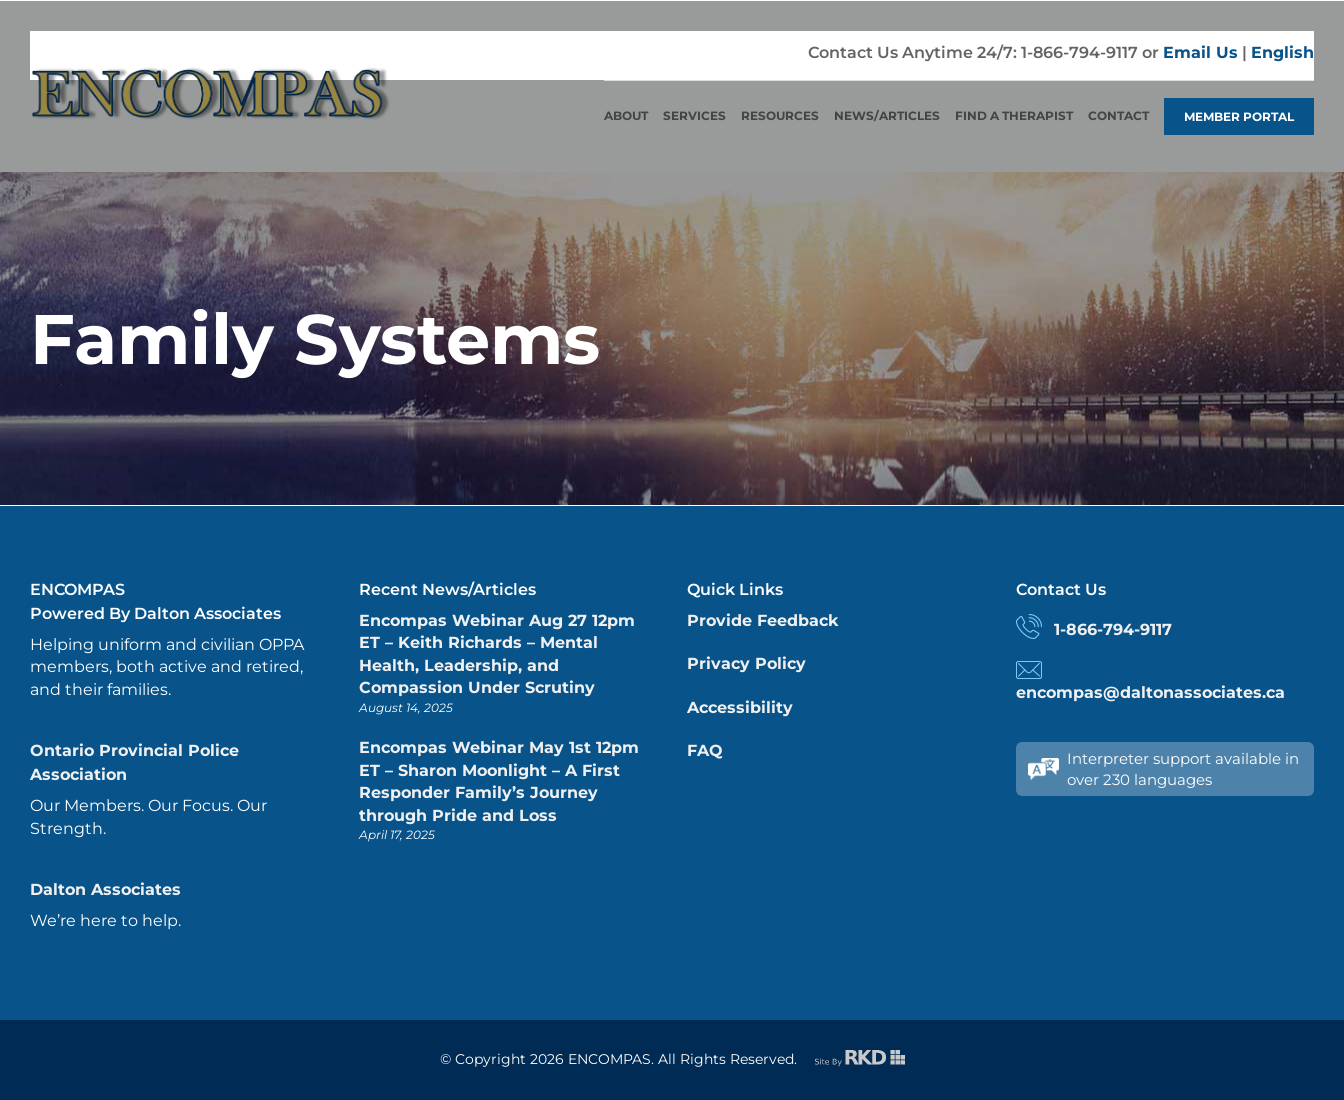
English (1282, 52)
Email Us (1200, 52)
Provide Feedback (762, 620)
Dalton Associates (105, 889)
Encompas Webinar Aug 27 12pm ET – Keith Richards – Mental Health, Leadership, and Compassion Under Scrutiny (497, 654)
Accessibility (740, 707)
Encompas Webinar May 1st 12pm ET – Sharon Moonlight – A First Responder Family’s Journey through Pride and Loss (499, 781)
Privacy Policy (746, 663)
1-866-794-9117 (1113, 629)
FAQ (705, 750)
